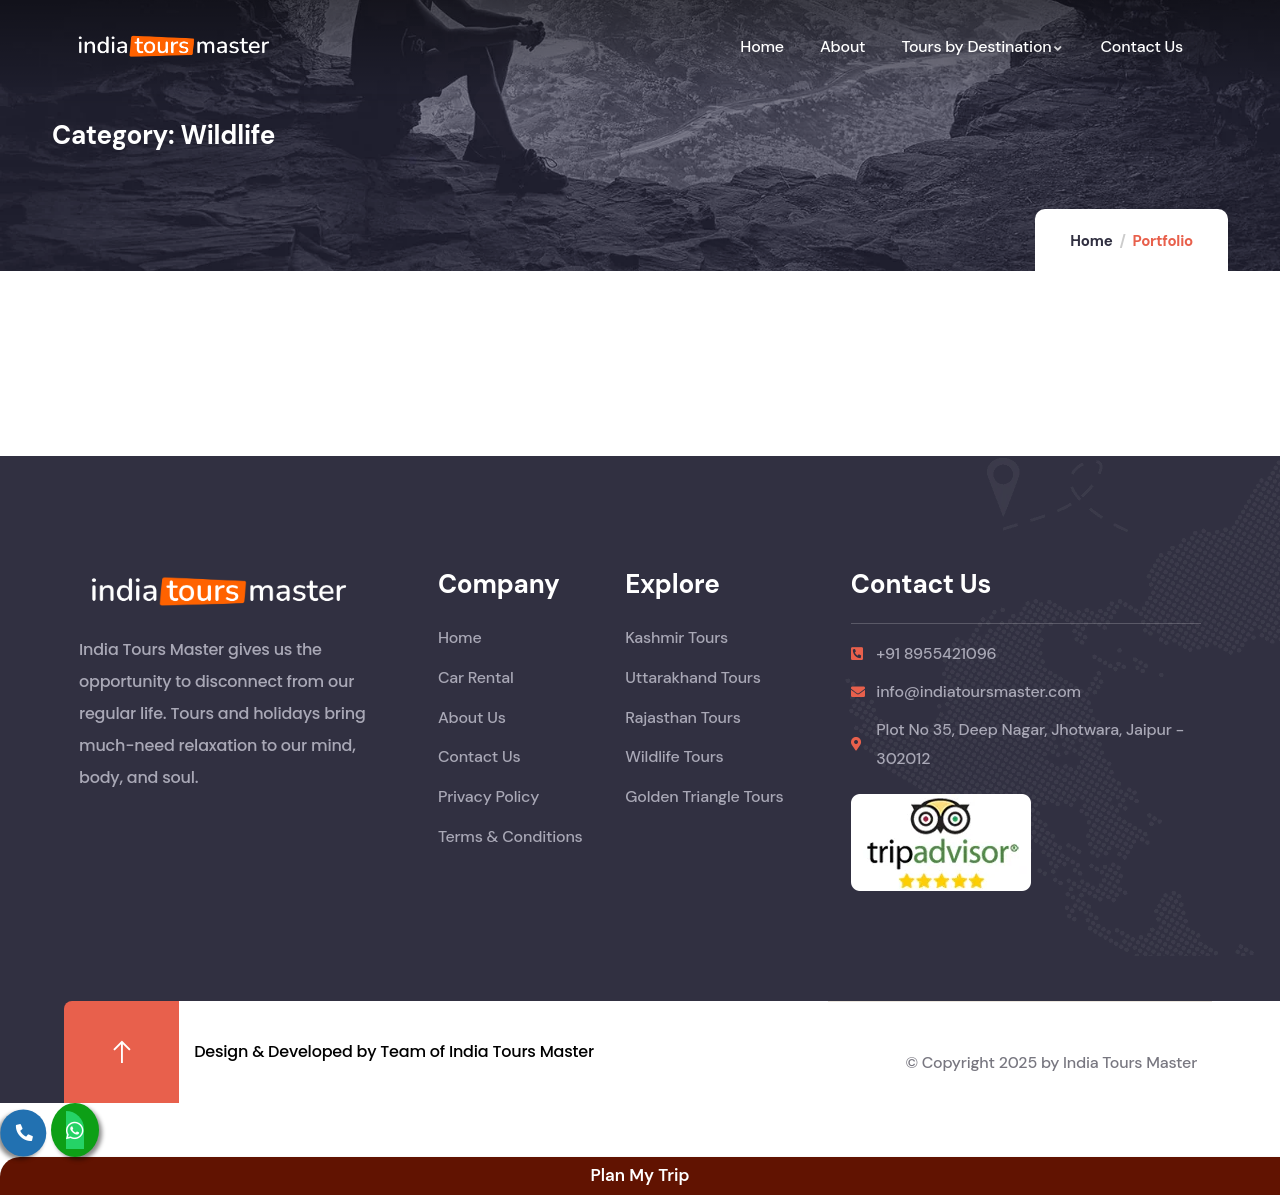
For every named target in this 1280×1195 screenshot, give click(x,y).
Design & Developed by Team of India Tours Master (394, 1051)
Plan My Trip (639, 1175)
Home (1091, 241)
